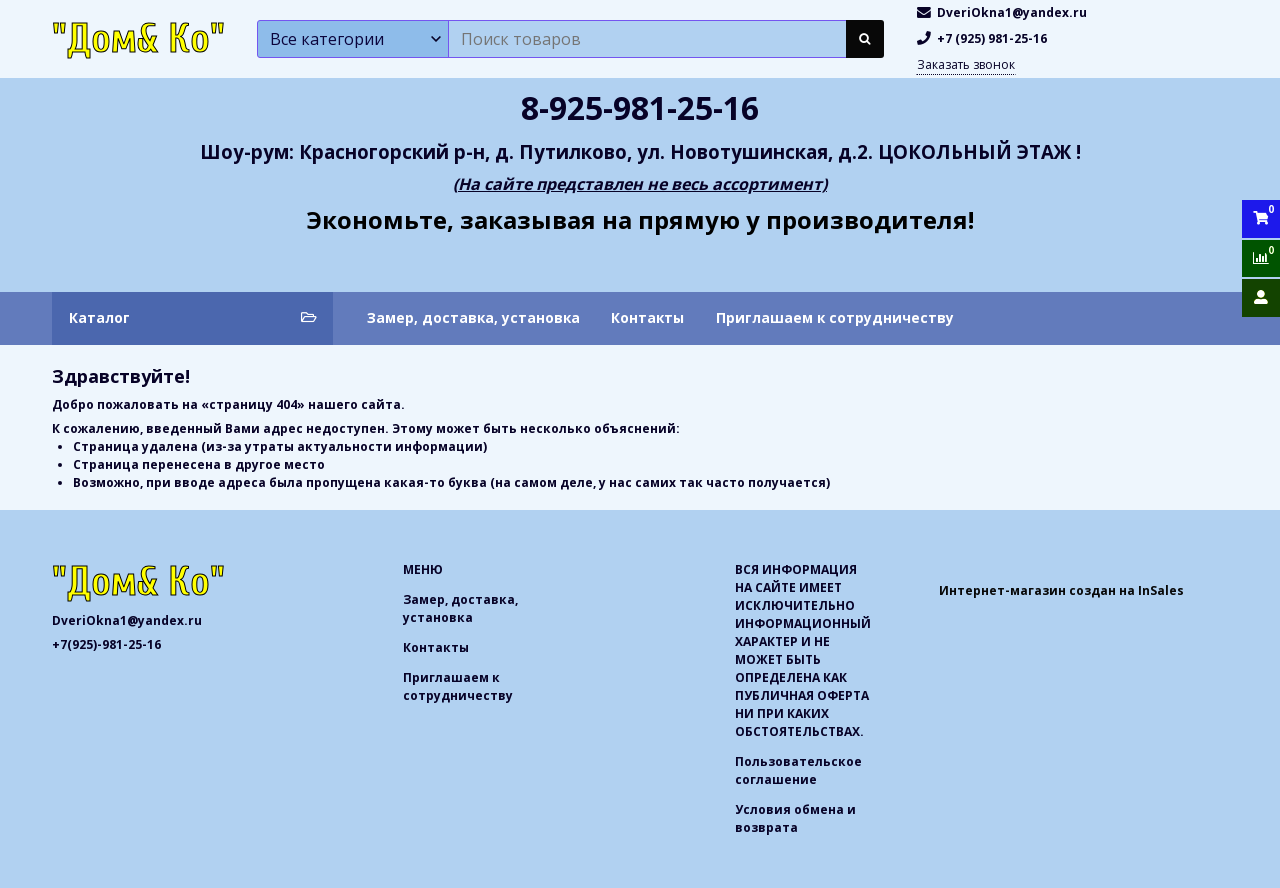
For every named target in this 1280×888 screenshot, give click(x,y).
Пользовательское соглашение (798, 770)
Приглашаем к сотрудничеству (835, 317)
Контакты (647, 317)
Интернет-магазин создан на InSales (1061, 590)
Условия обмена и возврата (795, 818)
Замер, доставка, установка (473, 317)
